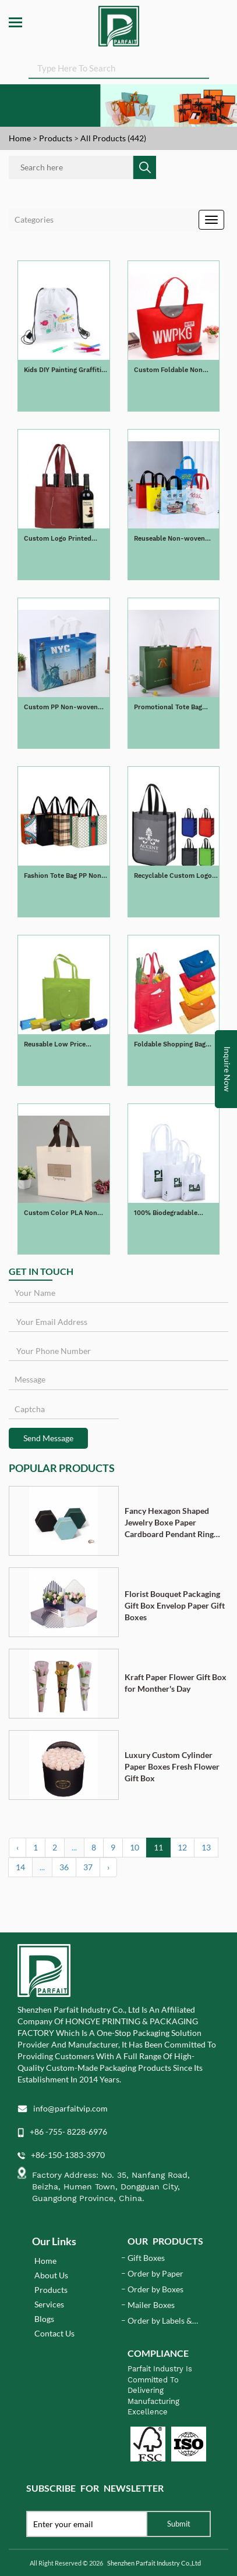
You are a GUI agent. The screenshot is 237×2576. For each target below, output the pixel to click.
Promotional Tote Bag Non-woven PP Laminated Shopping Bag (175, 707)
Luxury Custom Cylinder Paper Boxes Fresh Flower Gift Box (172, 1766)
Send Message (48, 1438)
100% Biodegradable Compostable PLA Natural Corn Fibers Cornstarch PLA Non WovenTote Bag (175, 1213)
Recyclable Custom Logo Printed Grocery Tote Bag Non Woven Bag (173, 876)
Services (49, 2304)
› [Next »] (108, 1867)
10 (134, 1847)
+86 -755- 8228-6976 (68, 2131)
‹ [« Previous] (17, 1847)
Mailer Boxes (151, 2305)
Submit (178, 2523)
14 (20, 1867)
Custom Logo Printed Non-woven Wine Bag (57, 539)
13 (206, 1847)
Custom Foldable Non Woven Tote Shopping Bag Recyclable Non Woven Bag (176, 370)
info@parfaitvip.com (70, 2108)
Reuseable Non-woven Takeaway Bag (169, 539)
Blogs (44, 2319)
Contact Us (54, 2333)
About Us (51, 2275)
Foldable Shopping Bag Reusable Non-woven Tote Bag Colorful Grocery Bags (175, 1045)
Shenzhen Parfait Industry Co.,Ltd (154, 2563)
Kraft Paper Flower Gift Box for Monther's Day (176, 1682)
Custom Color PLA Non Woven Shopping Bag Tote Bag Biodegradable (64, 1213)
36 (64, 1867)
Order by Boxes (155, 2289)
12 (182, 1847)
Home (20, 138)
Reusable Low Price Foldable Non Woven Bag (62, 1045)
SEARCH (209, 70)
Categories (34, 219)
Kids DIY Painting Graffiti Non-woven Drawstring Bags (62, 370)
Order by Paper (155, 2273)
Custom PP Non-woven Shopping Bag (61, 707)
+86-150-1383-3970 (68, 2155)
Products (55, 138)
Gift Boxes (146, 2258)
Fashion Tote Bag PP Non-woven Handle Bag (64, 876)
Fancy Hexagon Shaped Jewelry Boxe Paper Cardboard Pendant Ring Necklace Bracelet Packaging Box (169, 1523)
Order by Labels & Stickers (160, 2321)
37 (88, 1867)
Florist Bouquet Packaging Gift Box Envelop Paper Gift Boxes (175, 1605)
